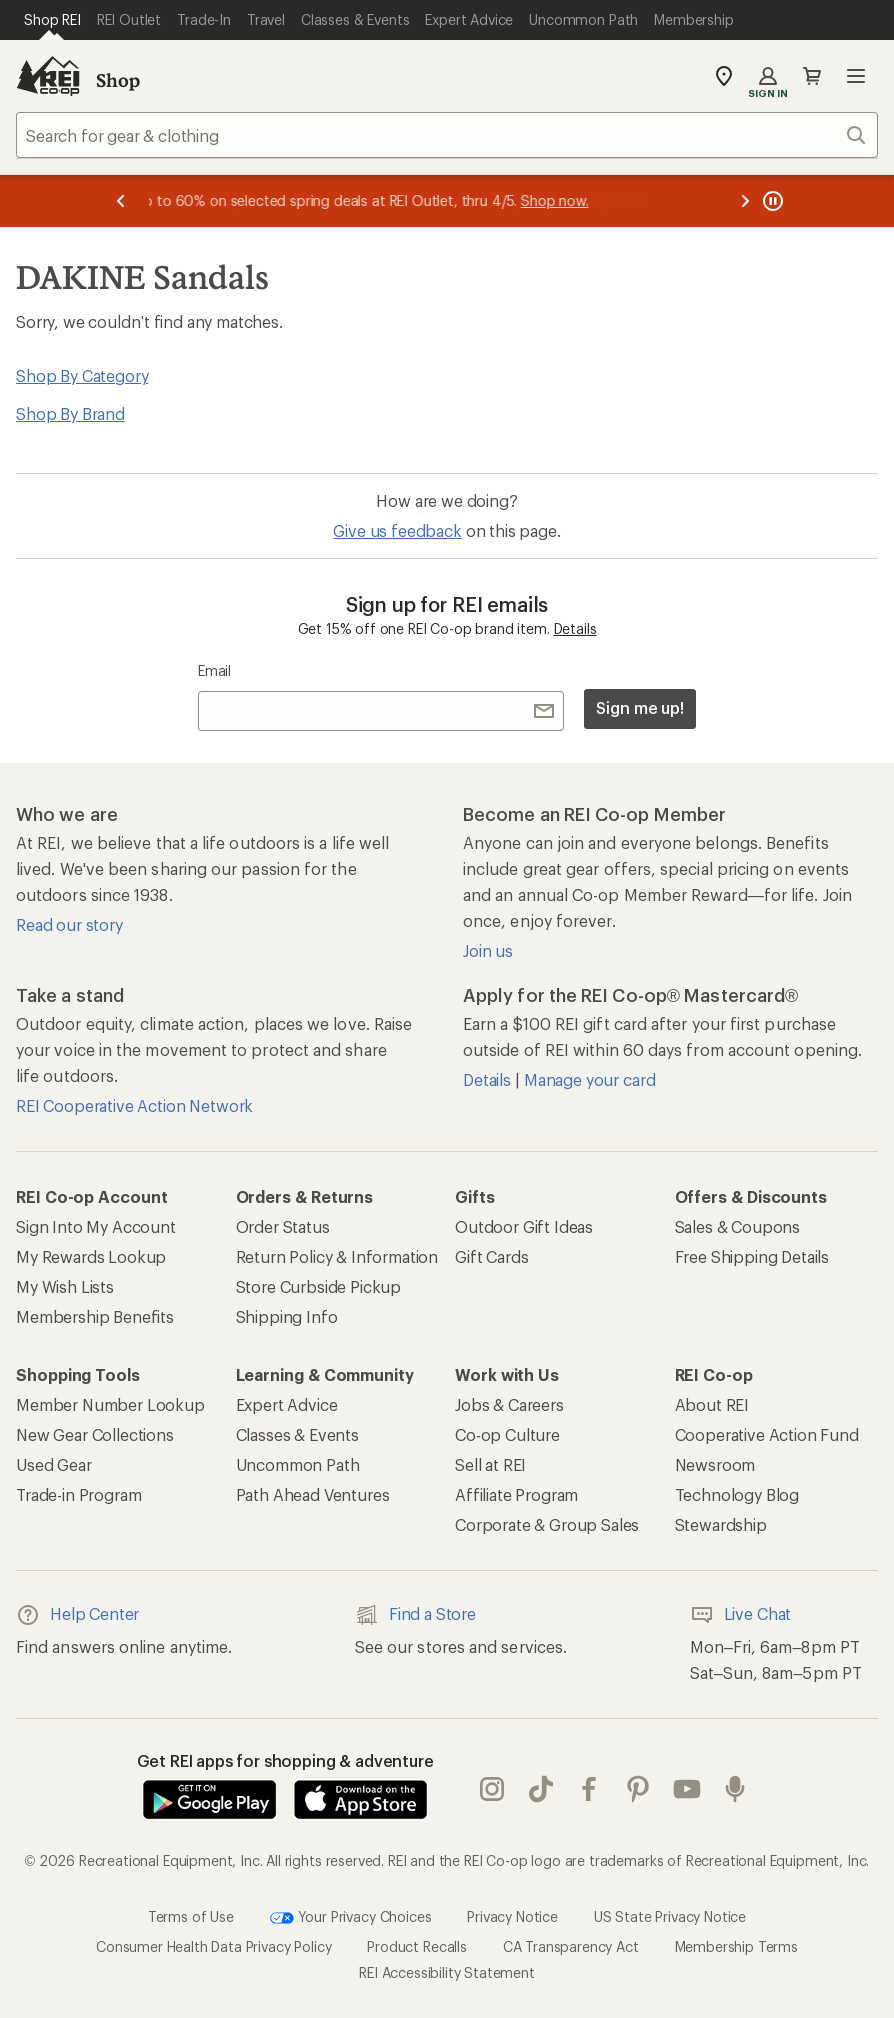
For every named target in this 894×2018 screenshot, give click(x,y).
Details (575, 628)
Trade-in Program (78, 1494)
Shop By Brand (70, 413)
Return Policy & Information (337, 1256)
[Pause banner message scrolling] (771, 201)
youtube (687, 1789)
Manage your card (589, 1079)
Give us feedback (397, 530)
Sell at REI (490, 1464)
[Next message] (745, 201)
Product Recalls (417, 1946)
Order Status (283, 1226)
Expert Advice (287, 1404)
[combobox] (447, 135)
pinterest (638, 1789)
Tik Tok (541, 1789)
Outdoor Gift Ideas (524, 1226)
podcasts (735, 1789)
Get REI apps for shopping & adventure (285, 1760)
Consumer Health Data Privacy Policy (213, 1946)
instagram (492, 1789)
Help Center (77, 1615)
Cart (812, 76)
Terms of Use (191, 1916)
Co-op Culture (507, 1434)
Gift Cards (491, 1256)
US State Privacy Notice (670, 1916)
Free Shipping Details (752, 1256)
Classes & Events (297, 1434)
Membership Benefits (95, 1316)
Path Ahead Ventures (313, 1494)
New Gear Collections (95, 1434)
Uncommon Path (298, 1464)
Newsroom (715, 1464)
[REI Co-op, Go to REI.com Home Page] (48, 76)
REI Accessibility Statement (447, 1972)
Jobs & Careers (509, 1404)
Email (214, 670)
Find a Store (415, 1615)
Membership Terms (736, 1946)
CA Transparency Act (571, 1946)
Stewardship (721, 1524)
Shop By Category (82, 375)
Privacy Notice (512, 1916)
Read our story (69, 924)
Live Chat (741, 1615)
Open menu (856, 76)
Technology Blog (737, 1494)
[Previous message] (121, 201)
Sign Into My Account (96, 1226)
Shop (118, 80)
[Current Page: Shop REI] (52, 20)
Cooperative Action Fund (767, 1434)
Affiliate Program (516, 1494)
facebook (589, 1789)
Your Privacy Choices (351, 1918)
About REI (712, 1404)
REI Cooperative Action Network (134, 1105)
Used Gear (54, 1464)
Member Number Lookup (110, 1404)
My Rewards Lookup (91, 1256)
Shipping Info (287, 1316)
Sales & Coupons (738, 1226)
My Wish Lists (65, 1286)
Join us (488, 950)
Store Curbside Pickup (319, 1286)
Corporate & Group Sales (547, 1524)
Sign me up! (640, 707)
